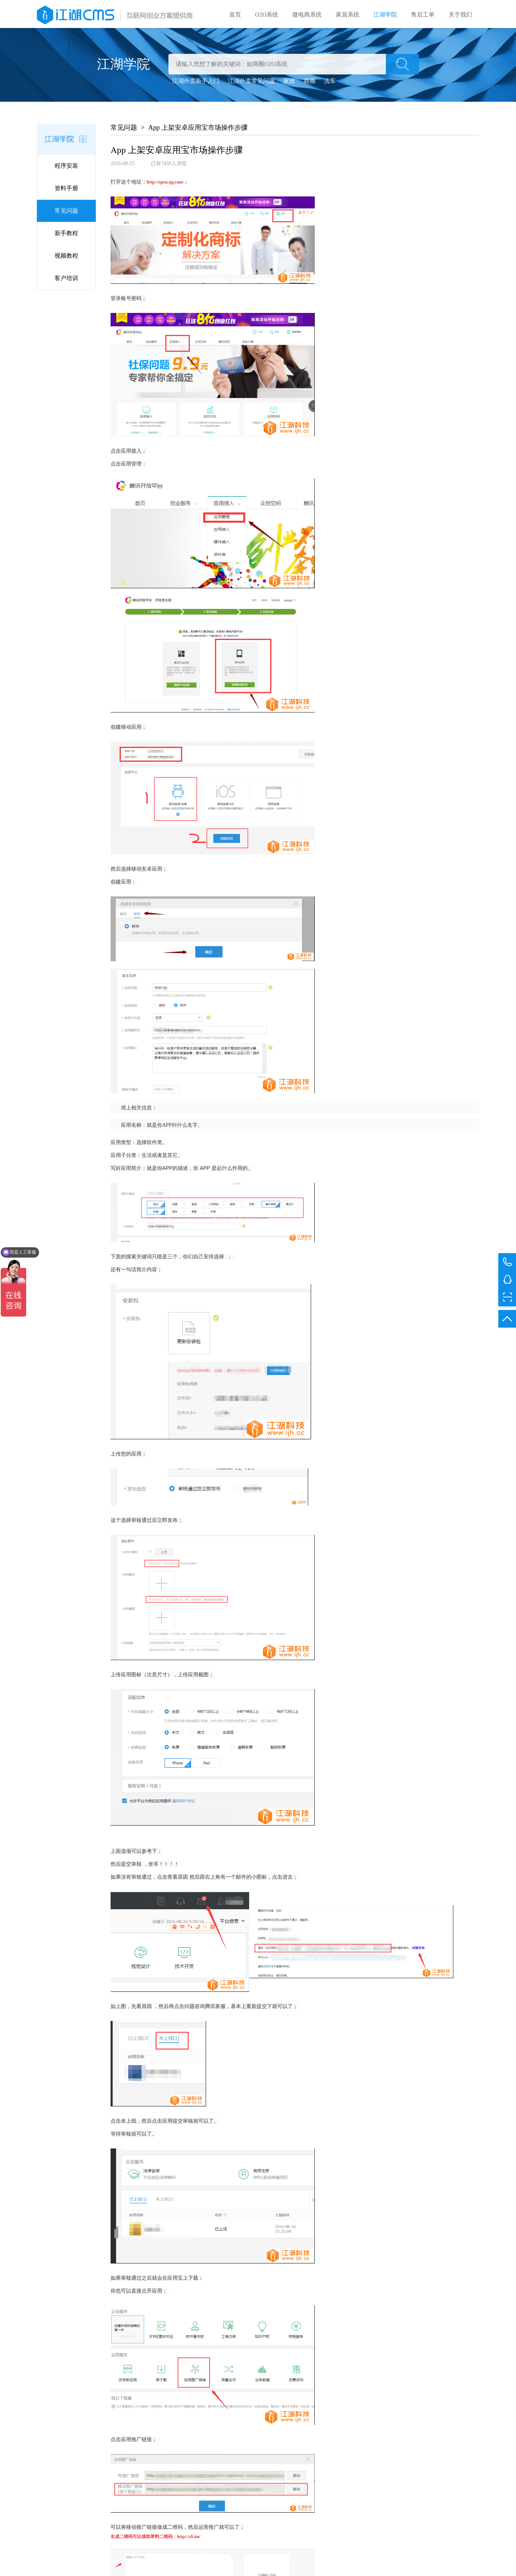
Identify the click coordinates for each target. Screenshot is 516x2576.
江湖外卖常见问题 (251, 82)
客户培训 (66, 279)
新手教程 (66, 234)
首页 (235, 14)
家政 (289, 82)
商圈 (309, 82)
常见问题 (66, 212)
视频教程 (66, 257)
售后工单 (423, 14)
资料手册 (66, 190)
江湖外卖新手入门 (195, 82)
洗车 (330, 82)
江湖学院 (385, 14)
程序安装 (66, 167)
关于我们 (460, 14)
